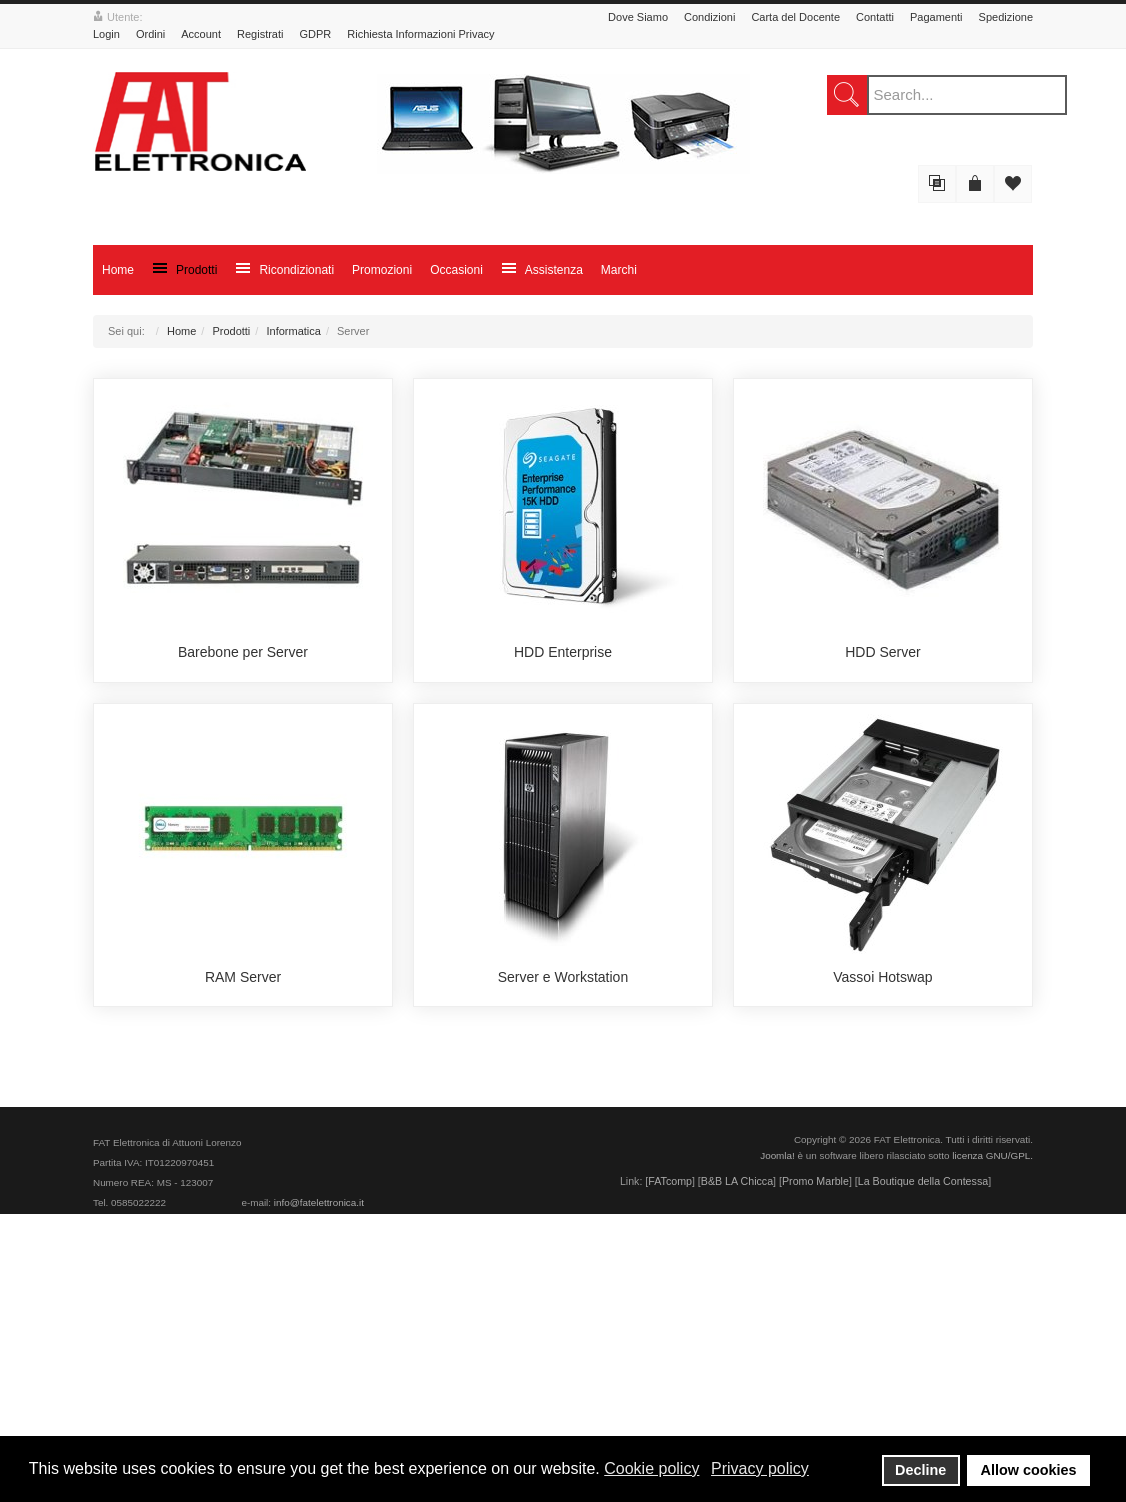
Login (106, 34)
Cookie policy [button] (651, 1468)
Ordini (150, 34)
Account (201, 34)
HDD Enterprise (563, 796)
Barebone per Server (243, 796)
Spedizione (1006, 17)
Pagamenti (936, 17)
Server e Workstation (563, 1265)
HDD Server (882, 796)
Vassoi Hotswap (882, 1265)
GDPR (315, 34)
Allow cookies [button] (1029, 1470)
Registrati (260, 34)
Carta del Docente (795, 17)
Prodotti (231, 331)
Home (181, 331)
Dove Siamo (638, 17)
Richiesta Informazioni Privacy (420, 34)
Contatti (875, 17)
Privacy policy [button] (760, 1468)
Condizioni (709, 17)
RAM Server (243, 1265)
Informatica (293, 331)
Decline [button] (920, 1470)
